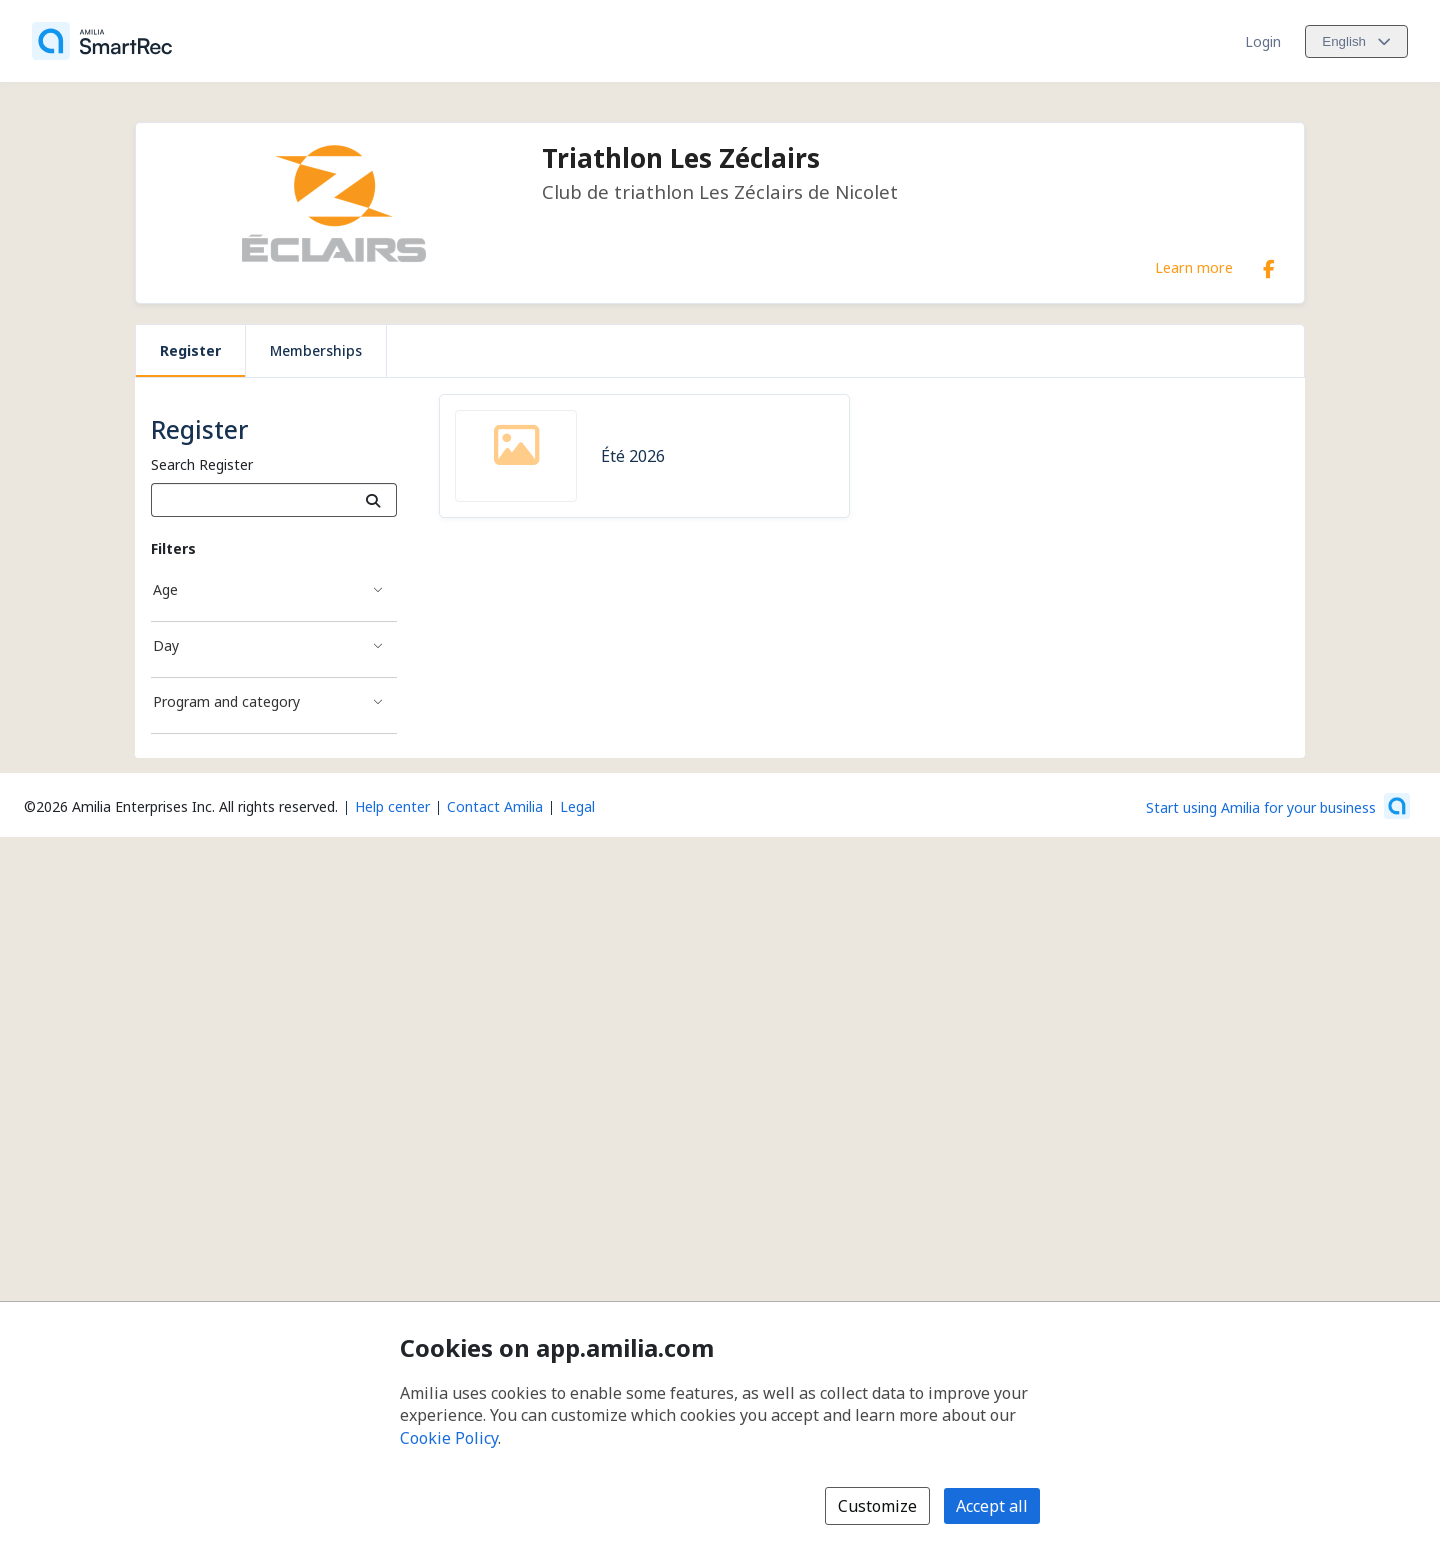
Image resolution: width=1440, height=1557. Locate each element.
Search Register (202, 464)
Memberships (316, 350)
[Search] (373, 500)
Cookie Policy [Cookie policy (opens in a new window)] (449, 1438)
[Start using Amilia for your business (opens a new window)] (1278, 806)
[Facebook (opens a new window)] (1269, 265)
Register (190, 350)
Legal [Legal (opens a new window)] (577, 806)
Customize (877, 1506)
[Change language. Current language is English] (1356, 41)
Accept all (992, 1506)
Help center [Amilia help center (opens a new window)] (392, 806)
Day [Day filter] (166, 645)
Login (1263, 41)
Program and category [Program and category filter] (226, 701)
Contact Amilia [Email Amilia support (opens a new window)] (495, 806)
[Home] (102, 41)
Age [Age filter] (165, 589)
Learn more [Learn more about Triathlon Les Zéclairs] (1194, 267)
